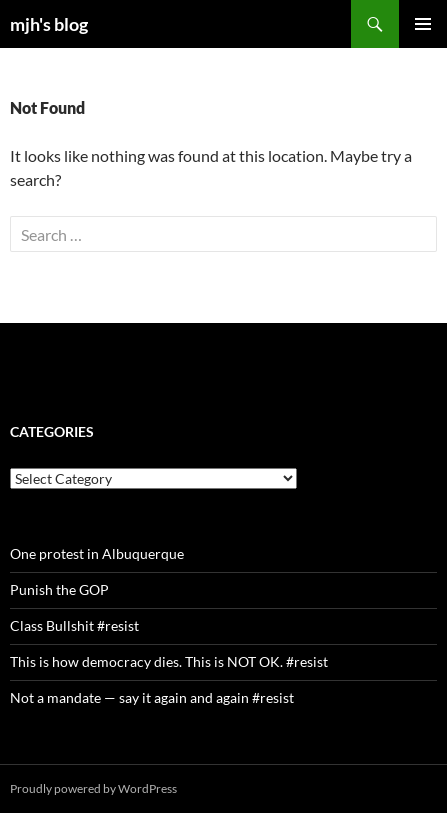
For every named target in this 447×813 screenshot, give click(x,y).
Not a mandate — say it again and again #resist (152, 697)
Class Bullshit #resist (74, 625)
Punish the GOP (59, 589)
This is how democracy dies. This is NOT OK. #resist (169, 661)
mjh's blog (49, 24)
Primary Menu (423, 24)
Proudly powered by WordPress (93, 788)
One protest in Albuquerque (97, 553)
